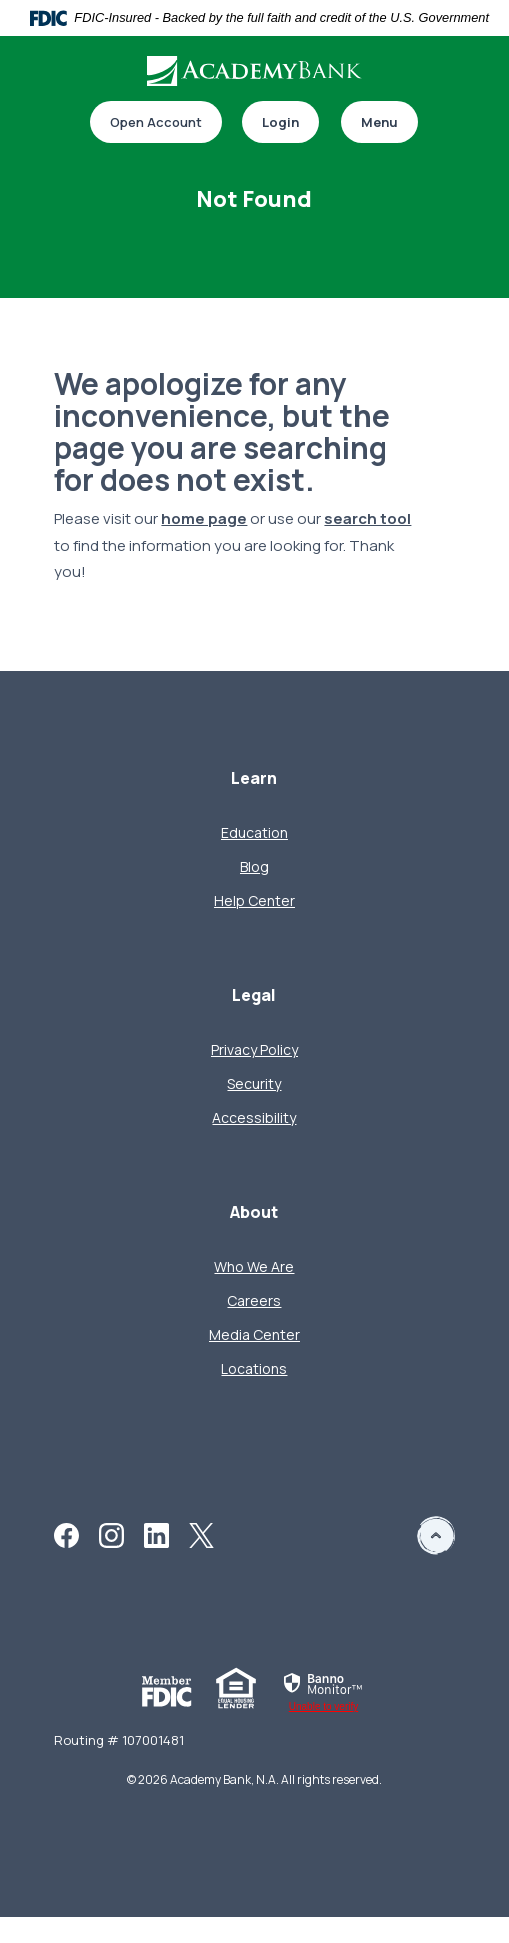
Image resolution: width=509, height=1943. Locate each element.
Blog (254, 866)
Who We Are (254, 1266)
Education (254, 832)
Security (254, 1083)
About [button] (254, 1212)
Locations (254, 1368)
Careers (254, 1300)
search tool (367, 518)
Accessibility (254, 1117)
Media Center (254, 1334)
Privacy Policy (254, 1049)
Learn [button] (254, 778)
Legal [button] (254, 995)
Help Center (254, 900)
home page (204, 518)
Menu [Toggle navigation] (379, 122)
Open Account (156, 122)
